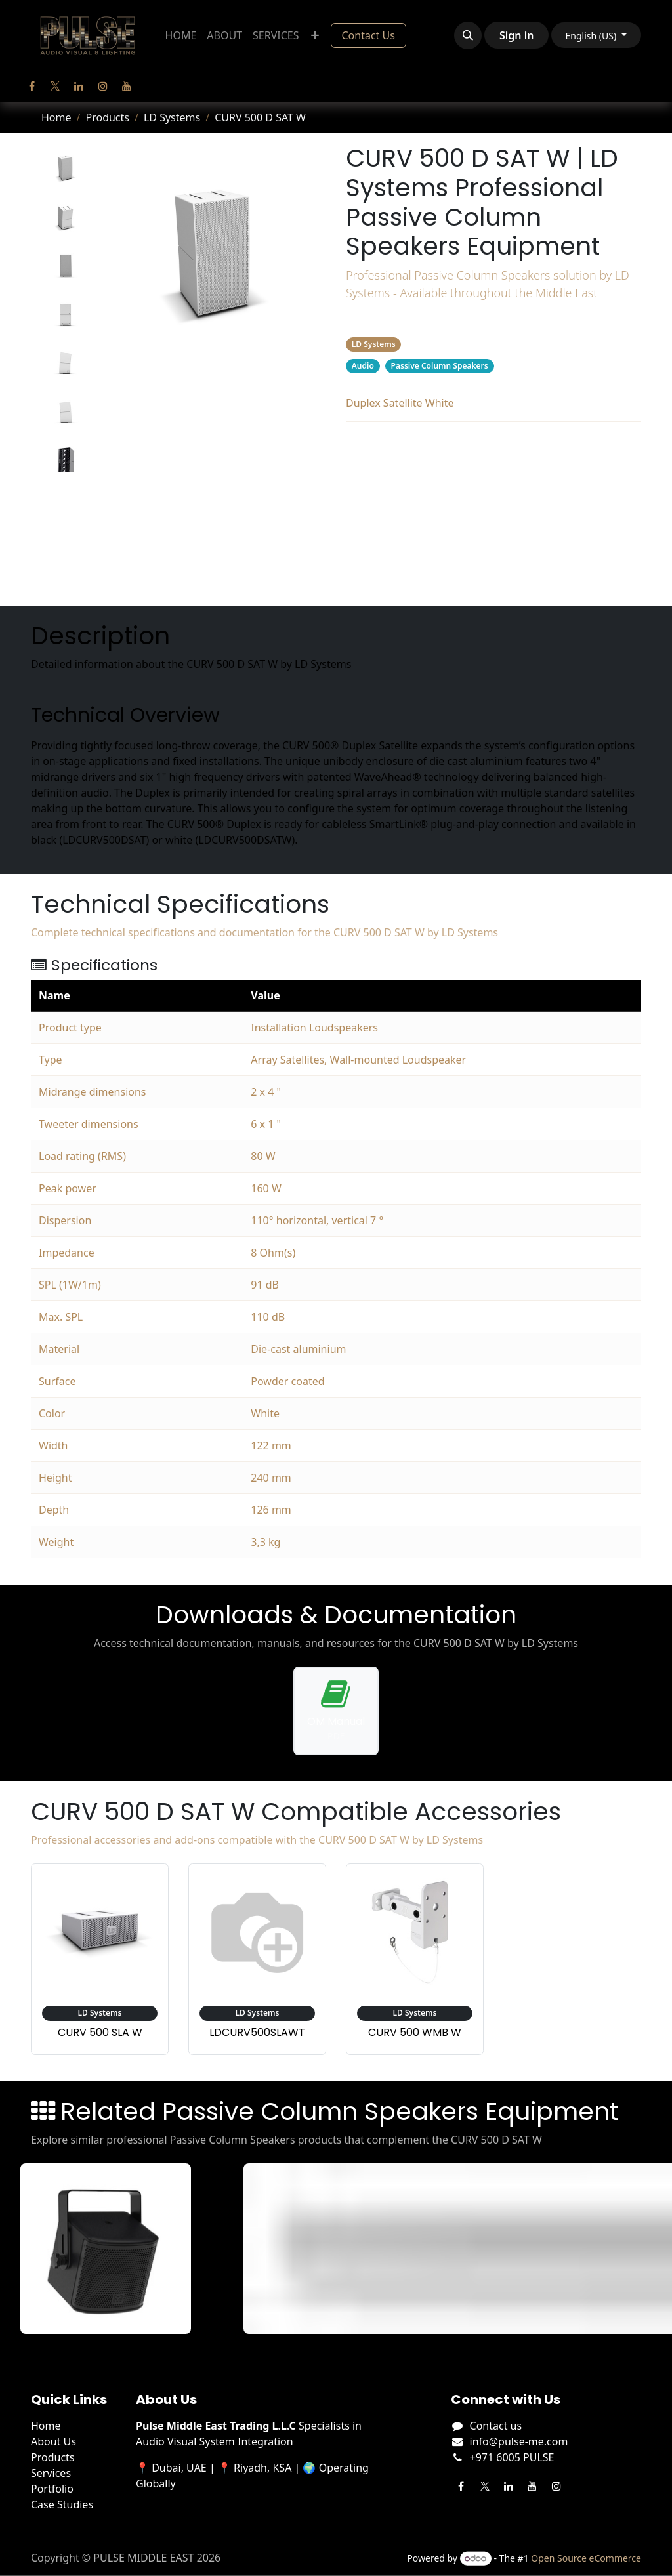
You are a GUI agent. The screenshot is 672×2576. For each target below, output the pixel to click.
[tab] (65, 169)
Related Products (493, 550)
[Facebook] (31, 85)
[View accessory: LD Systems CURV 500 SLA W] (100, 1959)
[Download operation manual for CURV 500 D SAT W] (336, 1711)
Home (56, 117)
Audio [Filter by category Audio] (363, 365)
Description (493, 445)
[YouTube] (126, 85)
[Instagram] (103, 85)
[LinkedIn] (78, 85)
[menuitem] (181, 35)
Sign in (516, 35)
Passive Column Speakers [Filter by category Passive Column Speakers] (439, 365)
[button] (468, 35)
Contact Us (368, 35)
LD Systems (172, 117)
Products (107, 117)
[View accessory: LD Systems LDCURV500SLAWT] (257, 1959)
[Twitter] (55, 85)
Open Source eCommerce (586, 2558)
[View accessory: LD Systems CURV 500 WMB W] (414, 1959)
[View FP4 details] (112, 2248)
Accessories (493, 524)
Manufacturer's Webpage (493, 577)
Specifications (494, 472)
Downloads (494, 498)
